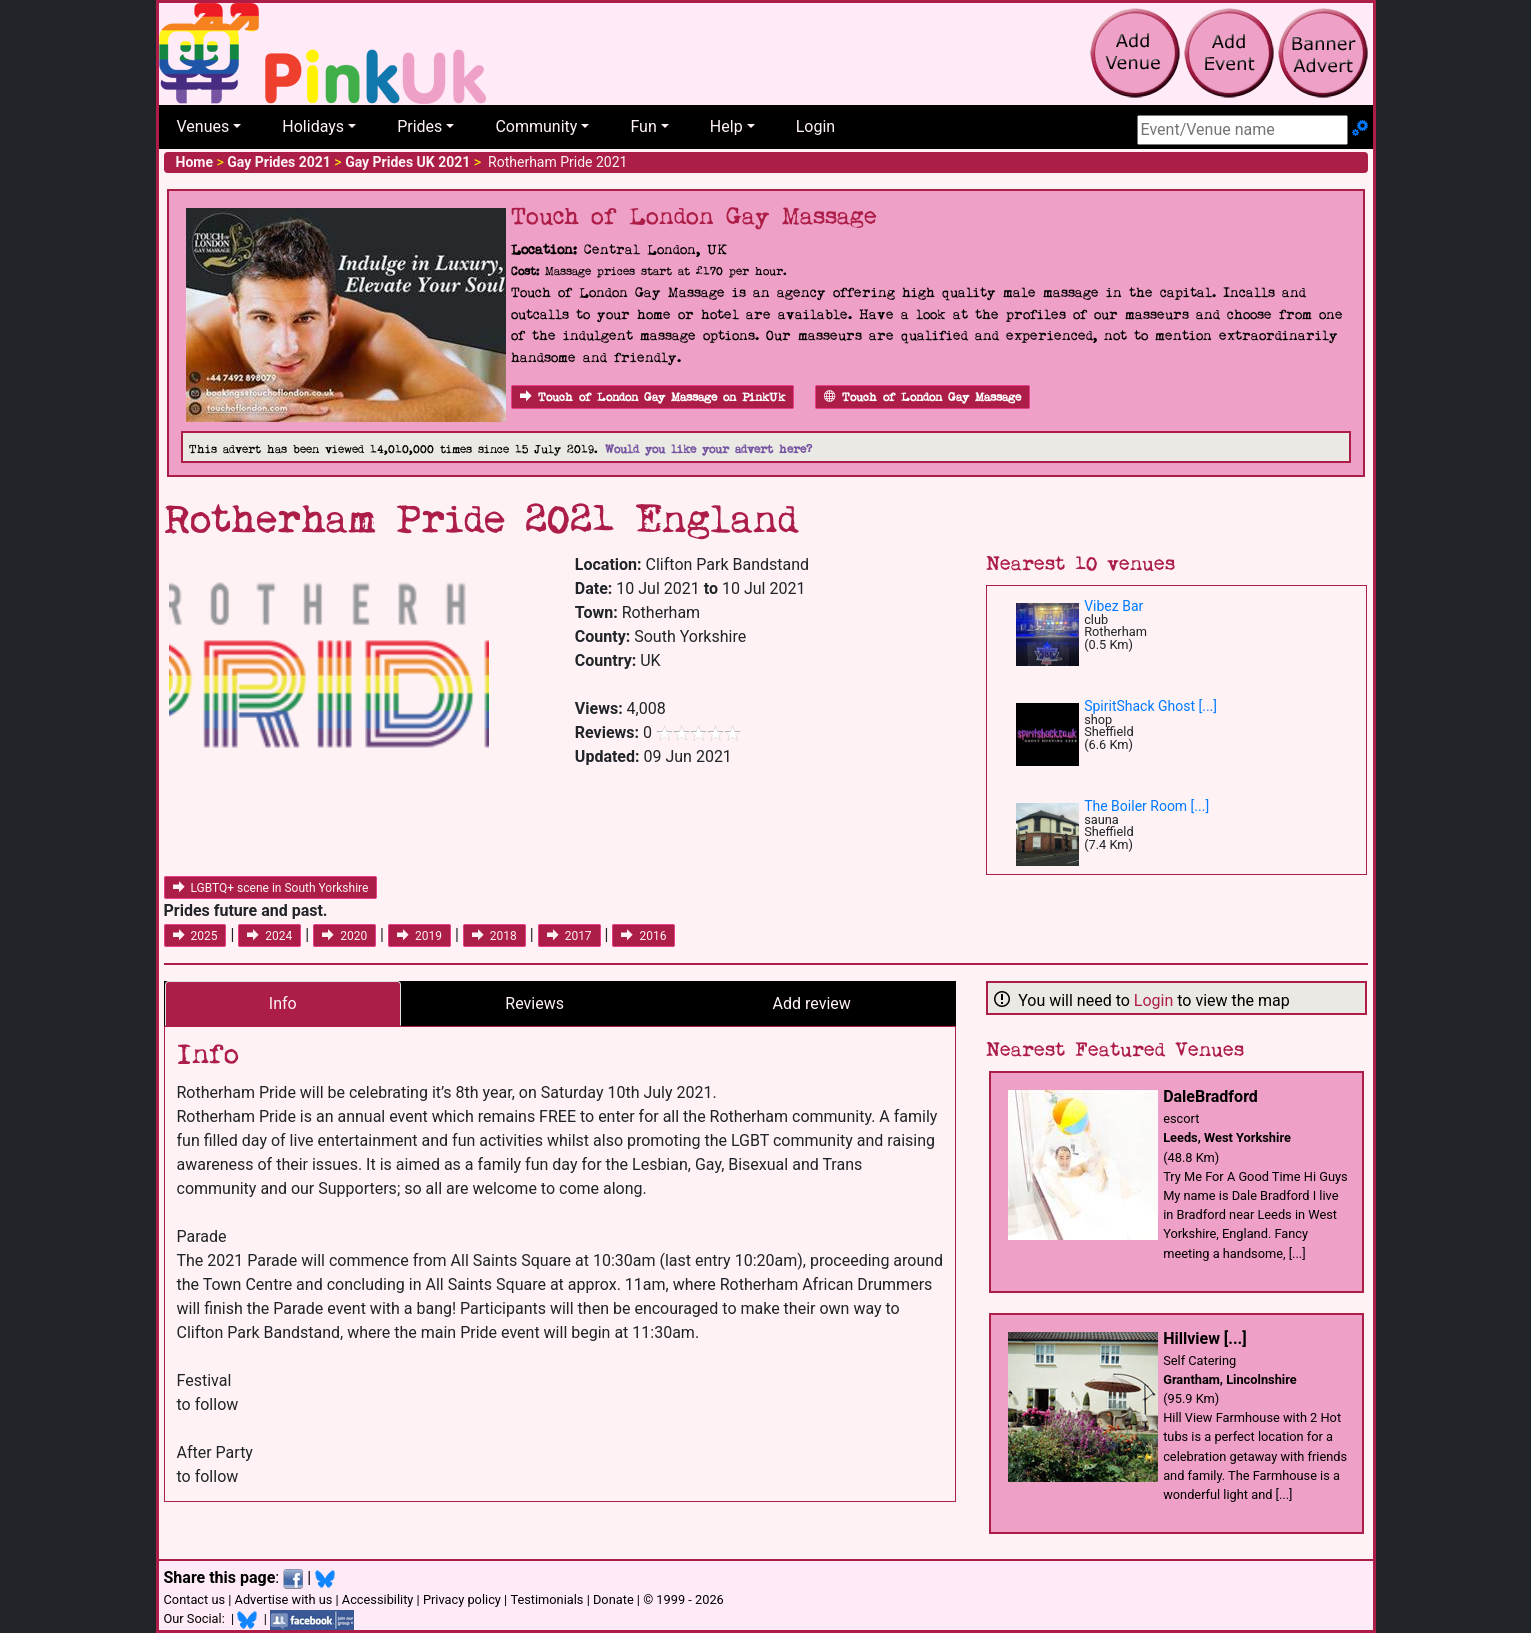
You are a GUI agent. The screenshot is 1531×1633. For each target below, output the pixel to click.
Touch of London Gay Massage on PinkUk (652, 397)
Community (536, 126)
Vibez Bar (1113, 606)
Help (726, 126)
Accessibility (378, 1599)
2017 (569, 936)
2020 (344, 936)
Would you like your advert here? (708, 449)
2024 (269, 936)
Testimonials (546, 1599)
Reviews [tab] (534, 1003)
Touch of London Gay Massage (922, 397)
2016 (643, 936)
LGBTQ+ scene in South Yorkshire (271, 888)
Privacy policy (462, 1599)
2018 (494, 936)
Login (815, 126)
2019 (419, 936)
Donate (613, 1599)
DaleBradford (1210, 1096)
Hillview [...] (1204, 1338)
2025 (195, 936)
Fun (643, 126)
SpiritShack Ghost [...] (1150, 706)
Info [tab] (283, 1003)
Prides (419, 126)
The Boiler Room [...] (1146, 806)
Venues (203, 126)
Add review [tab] (812, 1003)
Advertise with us (284, 1599)
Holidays (313, 126)
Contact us (195, 1599)
